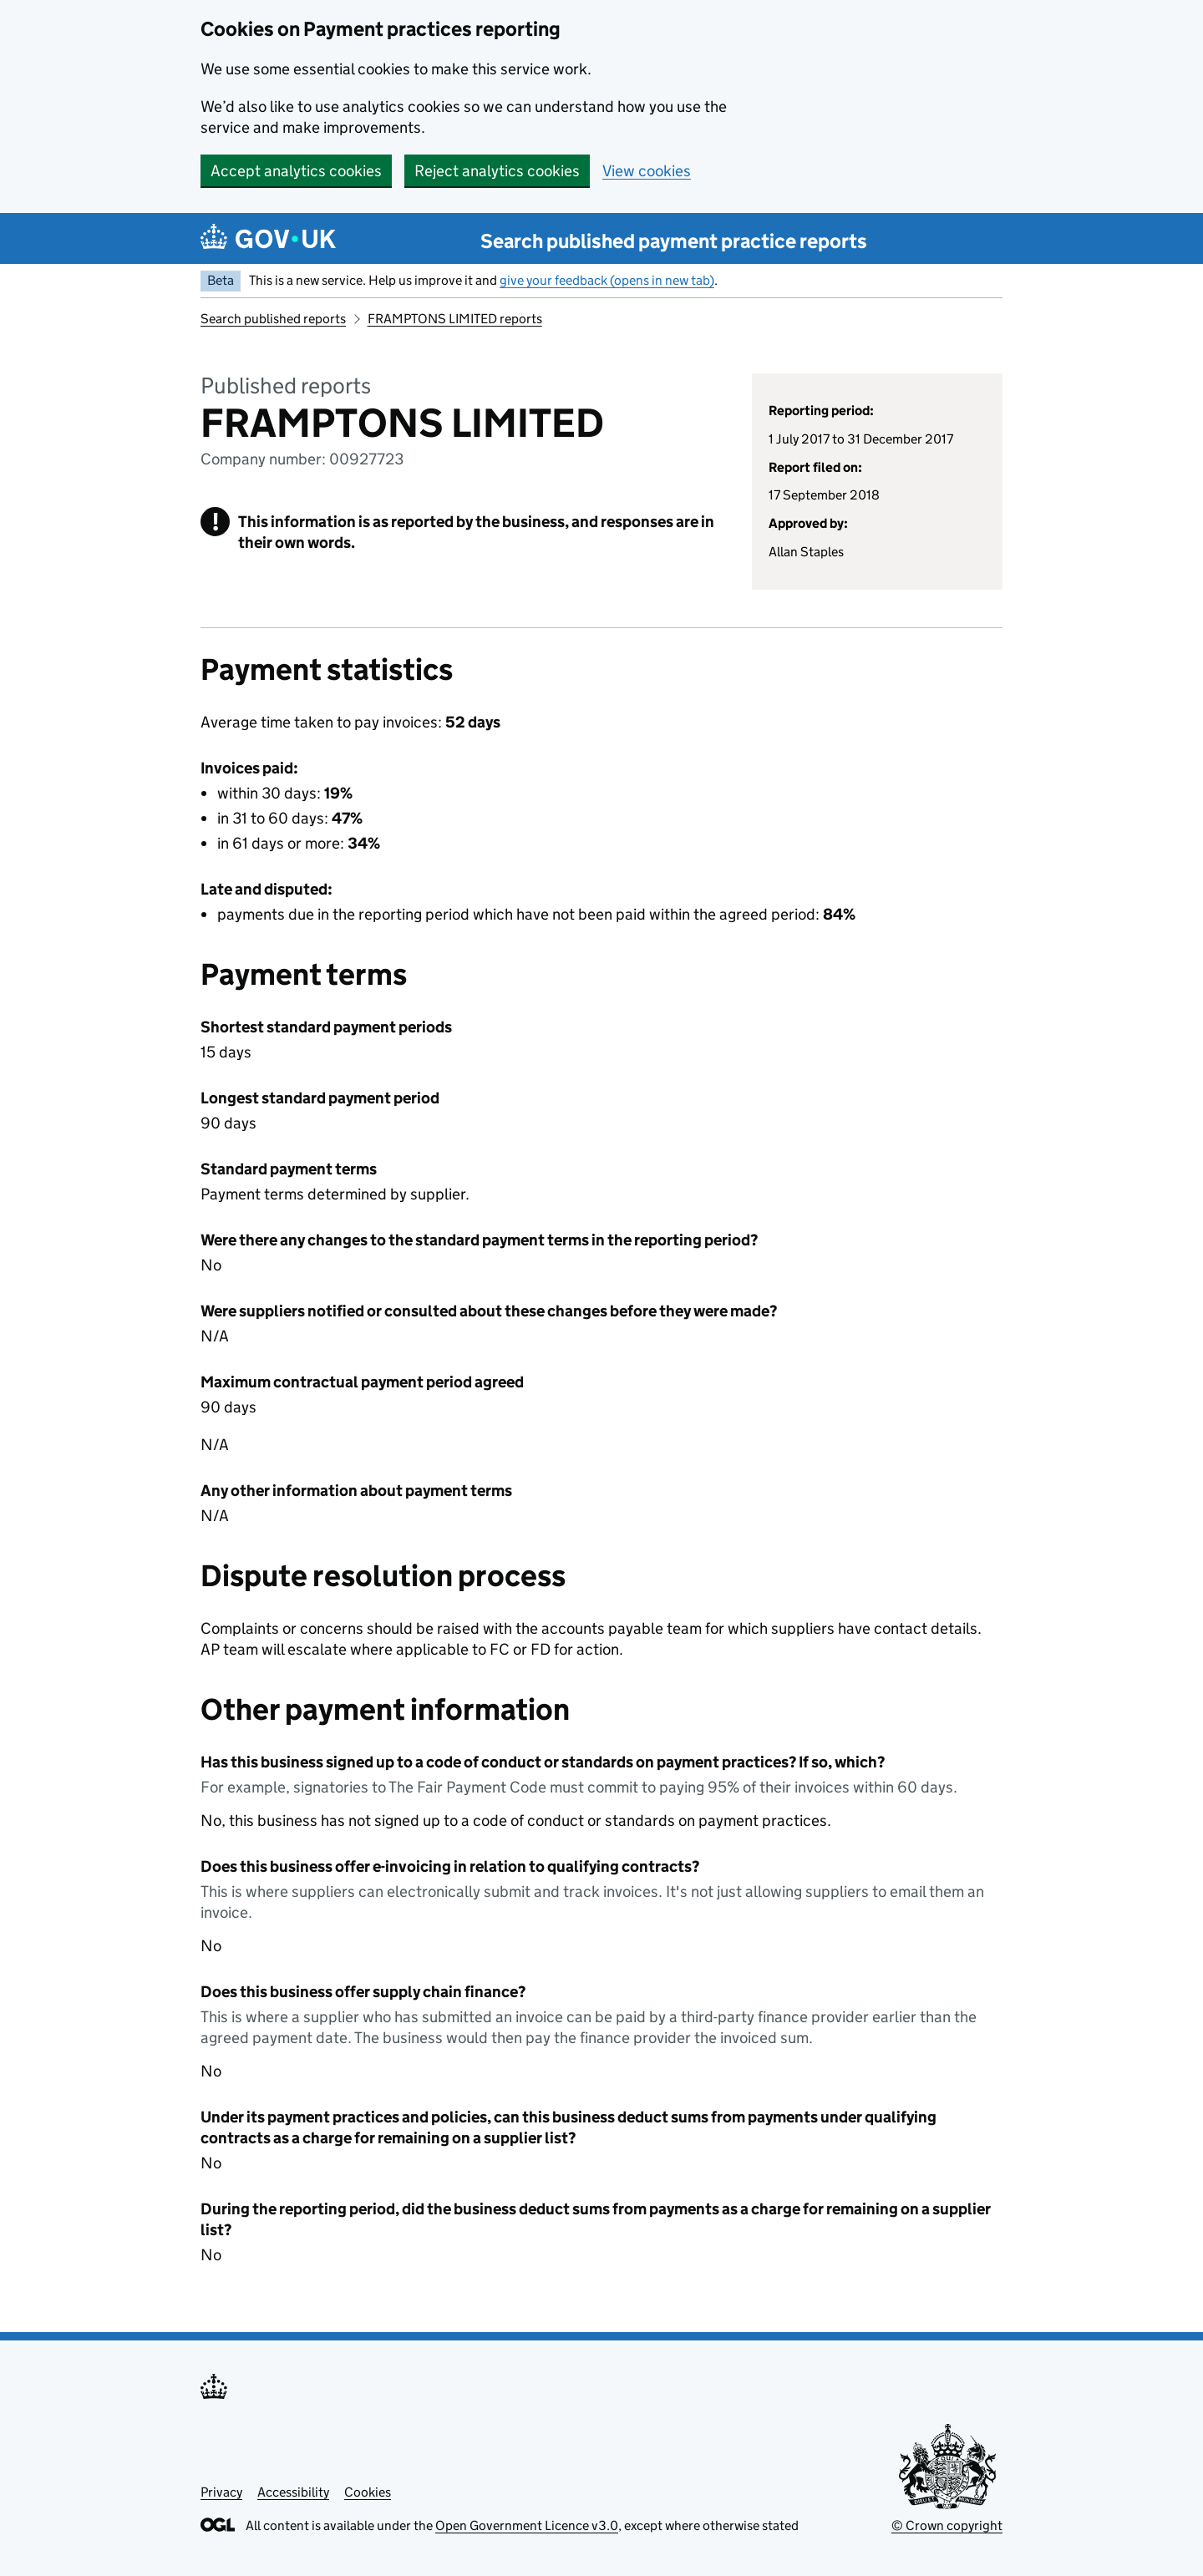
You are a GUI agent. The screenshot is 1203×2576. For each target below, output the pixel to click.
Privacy (221, 2492)
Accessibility (293, 2492)
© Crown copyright (946, 2525)
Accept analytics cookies (296, 170)
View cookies (646, 171)
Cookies (367, 2492)
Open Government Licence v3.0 (526, 2525)
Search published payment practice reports (673, 241)
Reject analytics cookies (497, 170)
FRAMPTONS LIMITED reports (455, 319)
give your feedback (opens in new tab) (607, 280)
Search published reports (273, 319)
